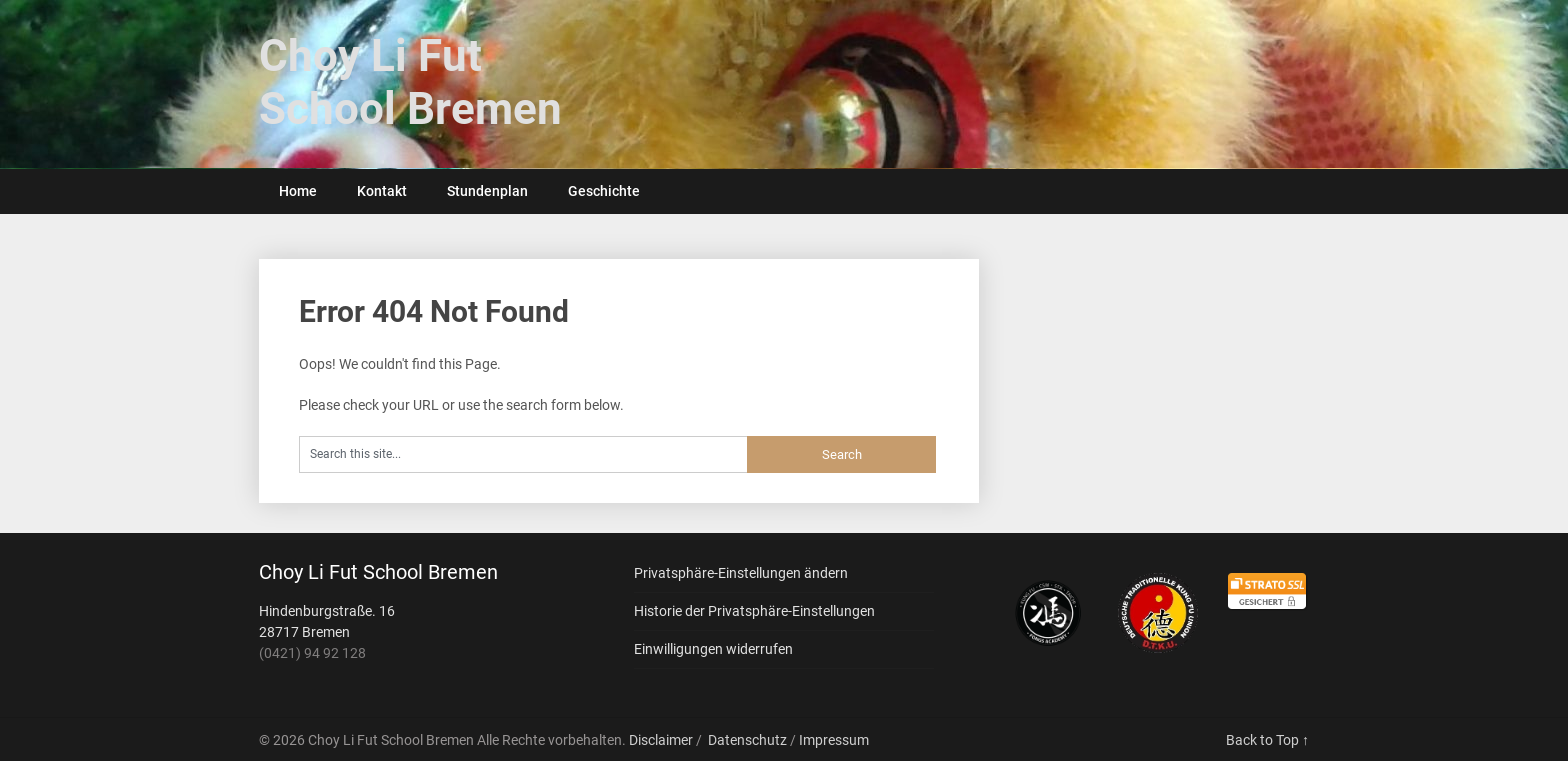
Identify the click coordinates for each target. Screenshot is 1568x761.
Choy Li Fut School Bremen (410, 82)
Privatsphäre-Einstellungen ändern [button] (741, 573)
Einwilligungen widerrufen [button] (713, 649)
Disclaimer (661, 740)
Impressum (834, 740)
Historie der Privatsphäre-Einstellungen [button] (754, 611)
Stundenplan (487, 191)
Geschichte (604, 191)
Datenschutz (747, 740)
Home (298, 191)
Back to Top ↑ (1267, 740)
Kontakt (382, 191)
